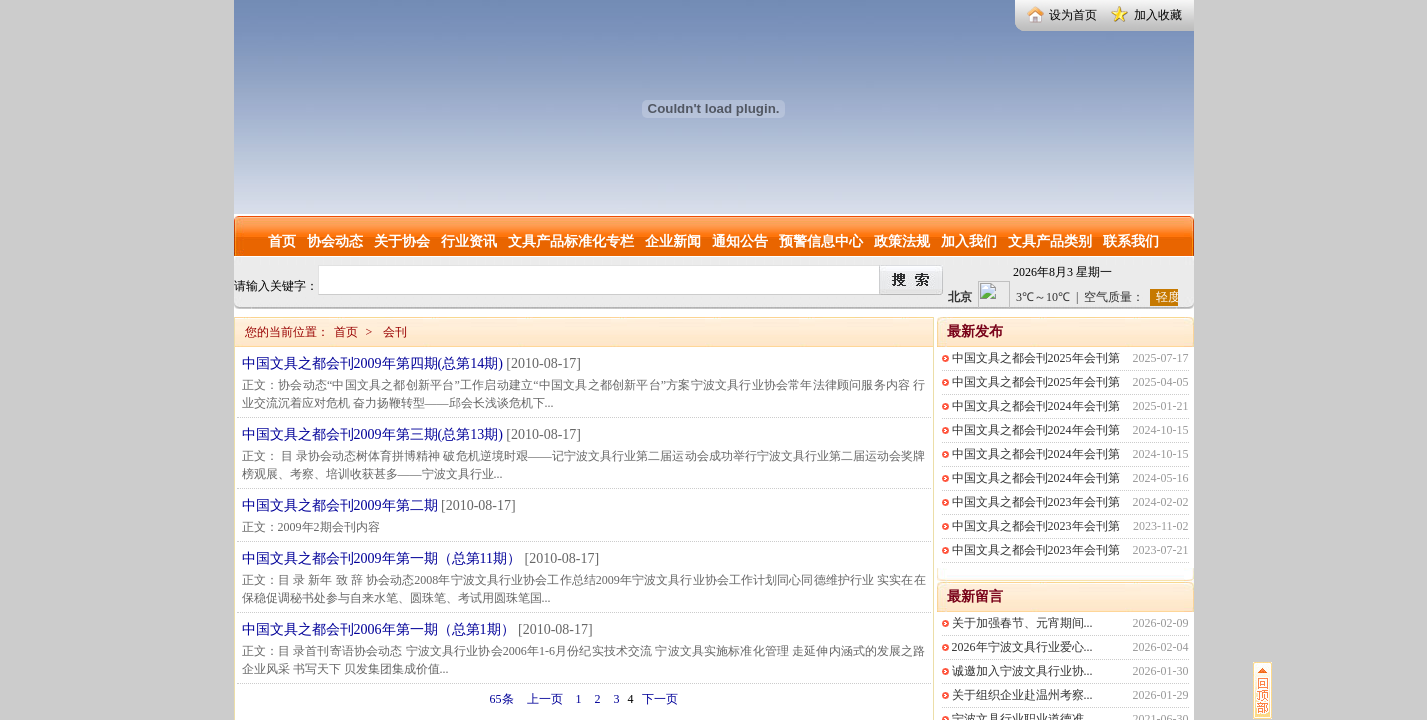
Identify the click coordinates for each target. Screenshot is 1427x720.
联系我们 (1131, 241)
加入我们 (969, 241)
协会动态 (335, 241)
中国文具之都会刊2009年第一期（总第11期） (381, 558)
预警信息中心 (821, 241)
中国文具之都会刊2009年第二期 (340, 505)
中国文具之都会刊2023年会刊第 (1036, 502)
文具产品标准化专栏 (571, 241)
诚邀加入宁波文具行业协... (1022, 671)
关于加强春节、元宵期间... (1022, 623)
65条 (502, 699)
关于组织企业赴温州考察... (1022, 695)
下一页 (660, 699)
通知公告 (740, 241)
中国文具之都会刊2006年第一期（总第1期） (378, 629)
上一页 (545, 699)
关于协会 (402, 241)
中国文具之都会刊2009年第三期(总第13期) (372, 434)
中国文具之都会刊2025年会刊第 (1036, 358)
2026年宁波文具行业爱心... (1022, 647)
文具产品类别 (1050, 241)
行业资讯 (469, 241)
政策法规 (902, 241)
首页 (282, 241)
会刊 (395, 332)
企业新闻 (673, 241)
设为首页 (1073, 15)
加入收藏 (1158, 15)
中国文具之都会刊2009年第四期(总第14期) (372, 363)
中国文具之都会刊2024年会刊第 (1036, 406)
